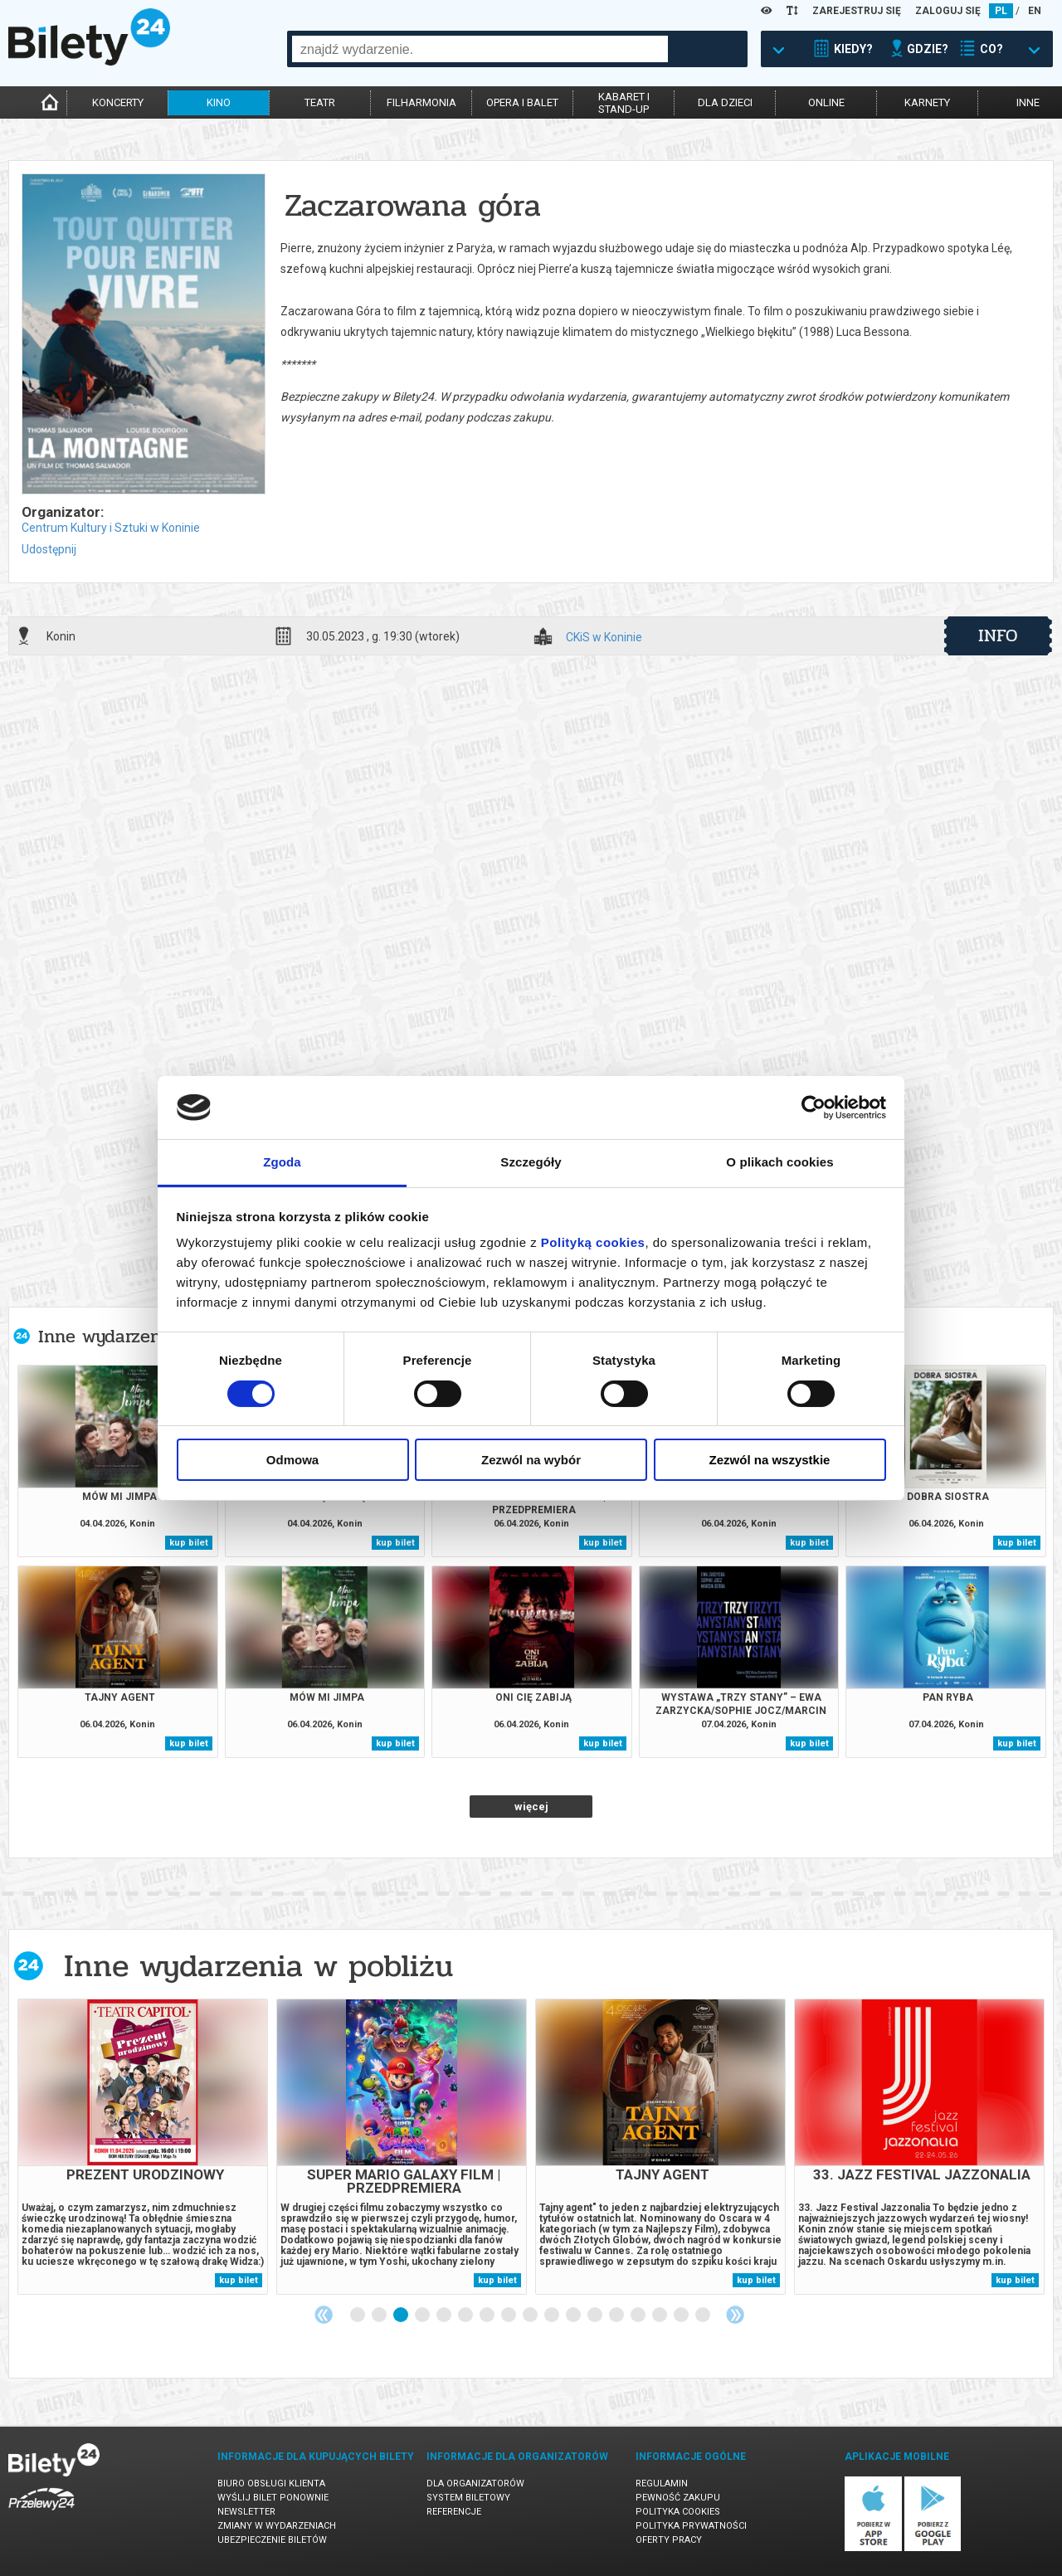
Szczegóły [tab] (530, 1162)
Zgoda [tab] (282, 1162)
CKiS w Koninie (604, 637)
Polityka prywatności (691, 2525)
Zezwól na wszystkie (770, 1460)
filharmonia (421, 102)
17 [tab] (703, 2315)
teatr (319, 102)
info (998, 635)
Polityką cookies (593, 1242)
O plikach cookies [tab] (779, 1162)
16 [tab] (682, 2315)
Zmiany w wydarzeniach (276, 2525)
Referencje (453, 2511)
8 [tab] (509, 2315)
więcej (531, 1806)
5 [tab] (444, 2315)
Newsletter (246, 2511)
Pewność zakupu (678, 2497)
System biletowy (468, 2497)
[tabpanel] (142, 2147)
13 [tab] (617, 2315)
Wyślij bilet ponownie (273, 2497)
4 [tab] (423, 2315)
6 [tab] (466, 2315)
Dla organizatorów (475, 2483)
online (826, 102)
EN (1034, 11)
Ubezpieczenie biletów (272, 2540)
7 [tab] (488, 2315)
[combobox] (480, 49)
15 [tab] (660, 2315)
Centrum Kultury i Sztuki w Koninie (111, 527)
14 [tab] (639, 2315)
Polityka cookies (678, 2511)
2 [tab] (380, 2315)
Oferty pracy (669, 2540)
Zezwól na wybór (531, 1460)
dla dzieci (725, 102)
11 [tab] (574, 2315)
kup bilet (188, 1542)
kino (219, 102)
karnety (927, 102)
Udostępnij (49, 549)
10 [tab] (552, 2315)
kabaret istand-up (624, 102)
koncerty (118, 102)
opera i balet (522, 102)
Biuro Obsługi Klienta (271, 2483)
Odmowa (292, 1460)
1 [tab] (358, 2315)
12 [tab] (595, 2315)
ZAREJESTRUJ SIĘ (856, 11)
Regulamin (662, 2483)
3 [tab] (401, 2315)
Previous (323, 2315)
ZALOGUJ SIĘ (948, 11)
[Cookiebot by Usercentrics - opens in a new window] (813, 1107)
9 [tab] (531, 2315)
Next (735, 2315)
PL (1001, 11)
